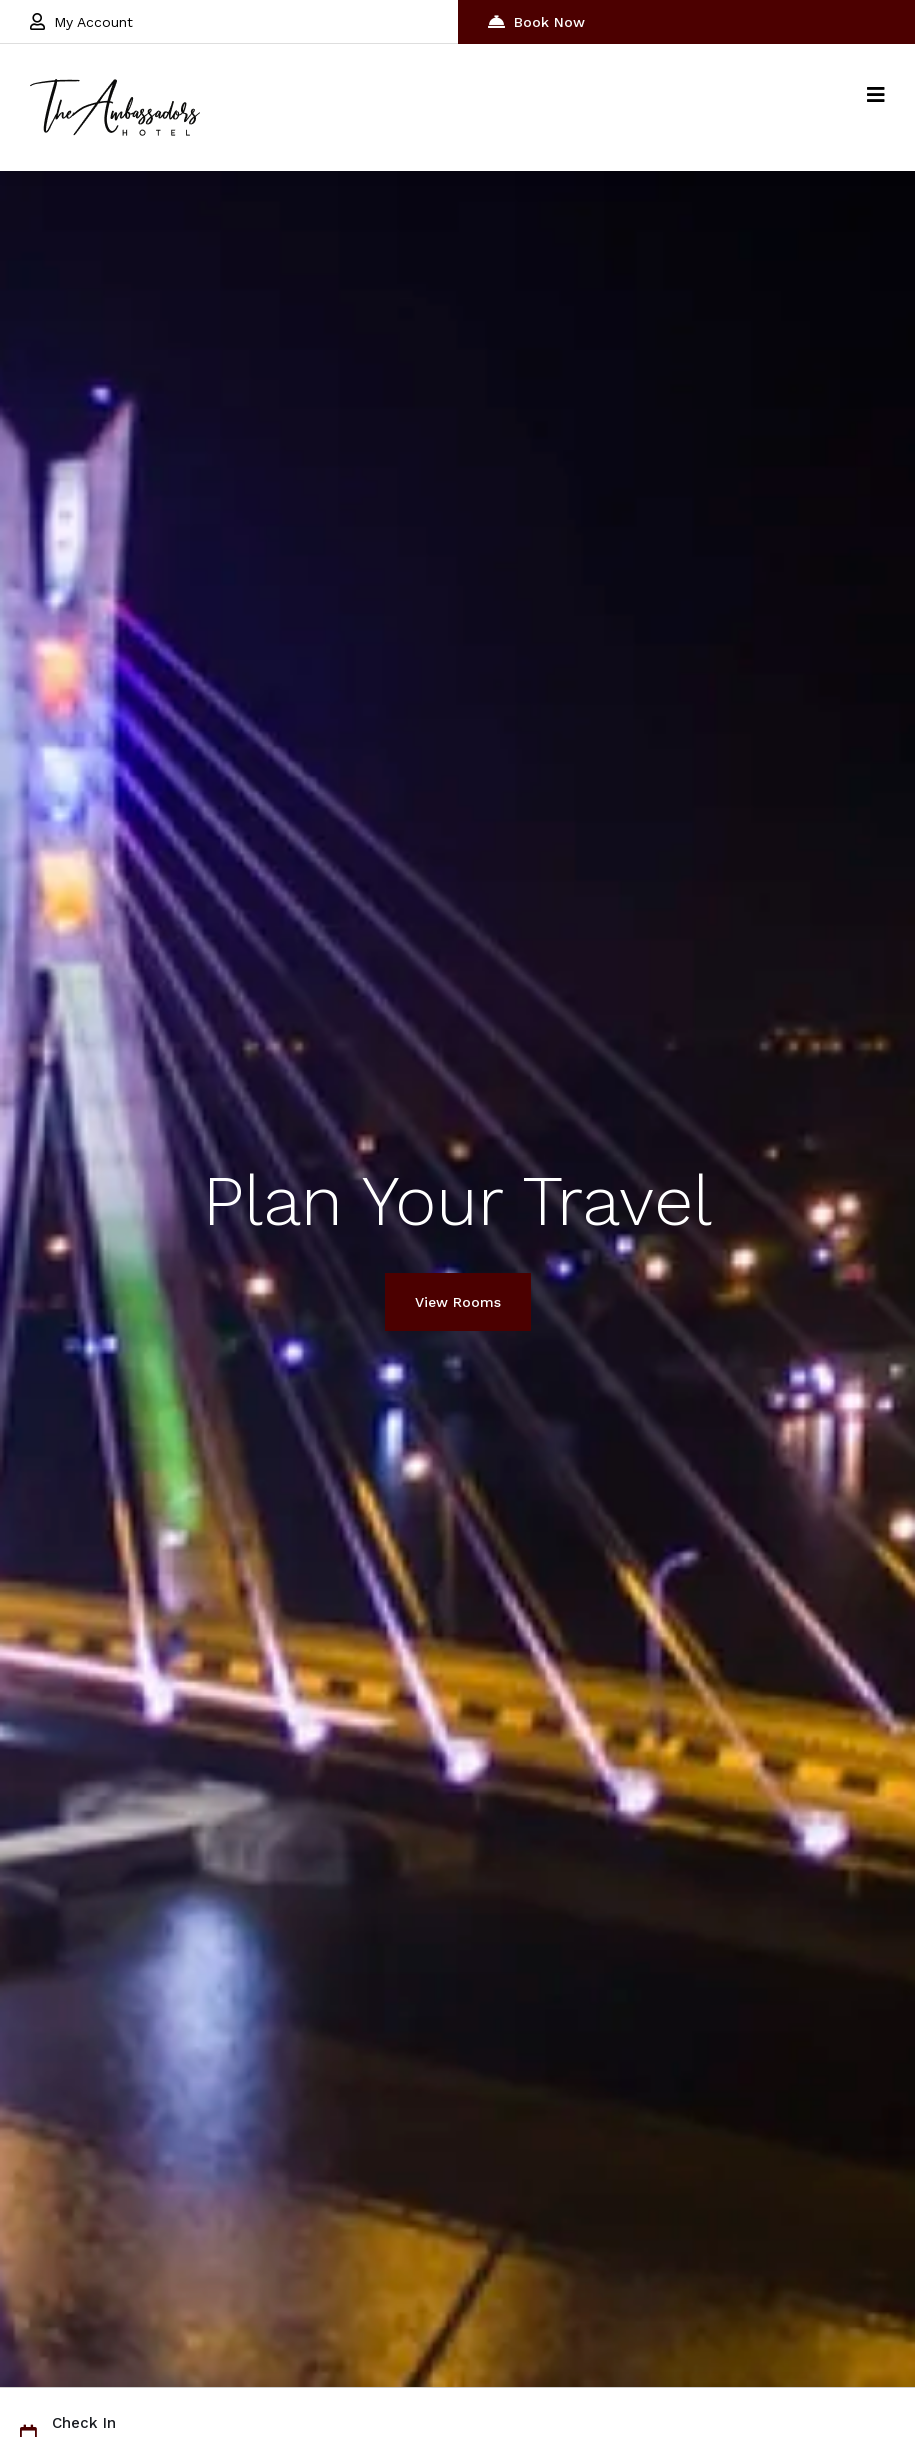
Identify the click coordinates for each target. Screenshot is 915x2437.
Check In (84, 2423)
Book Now (536, 21)
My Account (81, 21)
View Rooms (458, 1302)
